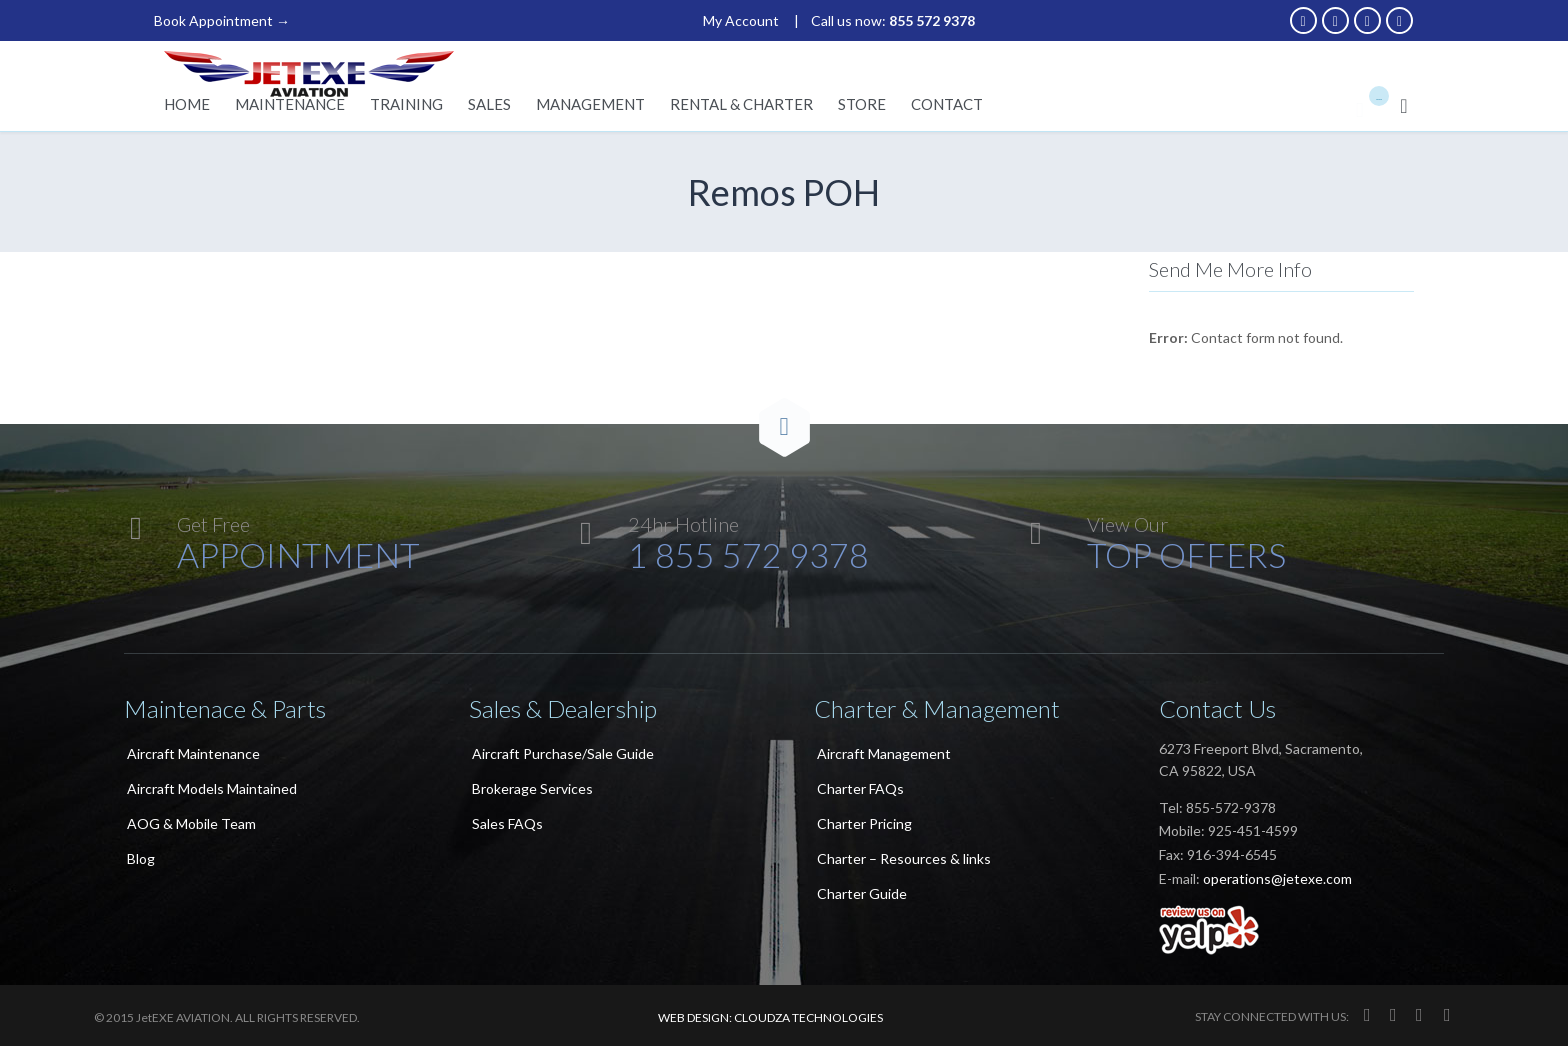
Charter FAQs (860, 788)
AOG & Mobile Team (191, 823)
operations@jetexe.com (1277, 878)
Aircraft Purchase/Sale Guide (563, 753)
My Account (741, 20)
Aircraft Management (884, 753)
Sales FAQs (507, 823)
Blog (141, 858)
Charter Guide (862, 893)
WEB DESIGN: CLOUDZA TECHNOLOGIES (770, 1017)
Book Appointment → (222, 20)
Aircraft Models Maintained (212, 788)
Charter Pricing (864, 823)
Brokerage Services (532, 788)
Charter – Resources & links (904, 858)
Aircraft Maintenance (193, 753)
